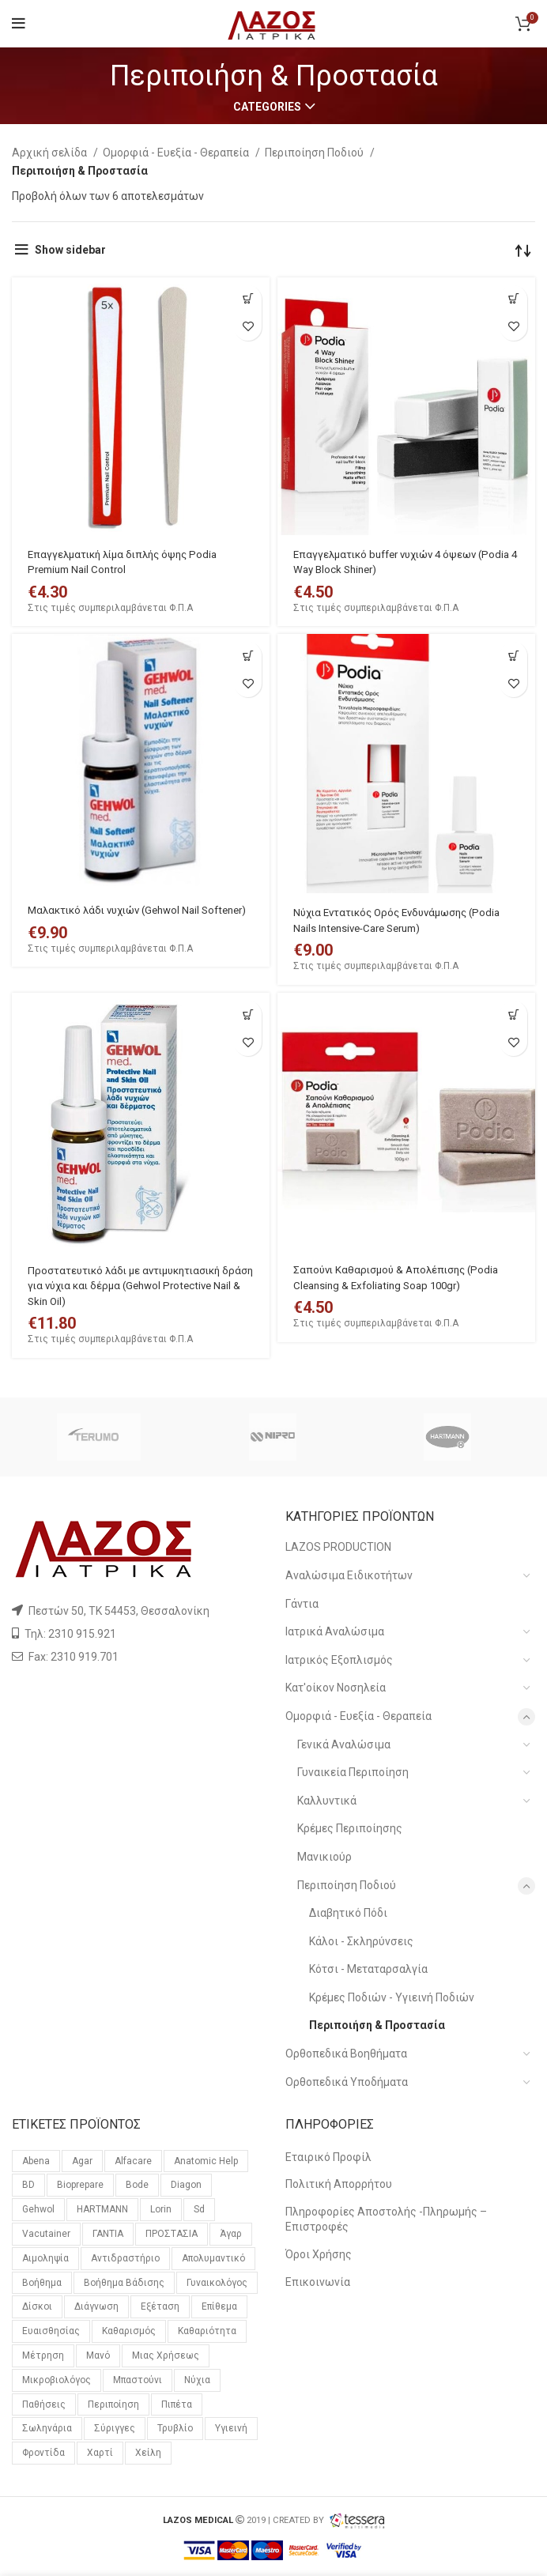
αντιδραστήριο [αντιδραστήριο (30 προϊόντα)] (125, 2258)
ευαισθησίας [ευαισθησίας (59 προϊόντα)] (51, 2331)
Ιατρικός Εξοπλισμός (339, 1660)
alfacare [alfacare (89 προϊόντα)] (133, 2161)
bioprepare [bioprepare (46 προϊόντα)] (80, 2184)
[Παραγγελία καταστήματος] (523, 250)
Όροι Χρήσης (318, 2254)
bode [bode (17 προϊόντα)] (137, 2184)
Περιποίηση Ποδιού (315, 152)
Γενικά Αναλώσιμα (343, 1744)
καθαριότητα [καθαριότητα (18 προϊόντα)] (207, 2331)
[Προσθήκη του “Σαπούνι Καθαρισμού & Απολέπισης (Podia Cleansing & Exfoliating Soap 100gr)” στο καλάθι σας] (513, 1014)
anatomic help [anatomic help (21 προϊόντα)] (206, 2161)
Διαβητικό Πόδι (348, 1913)
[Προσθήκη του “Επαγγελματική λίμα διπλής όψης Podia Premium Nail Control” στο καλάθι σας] (248, 299)
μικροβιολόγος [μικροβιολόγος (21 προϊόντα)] (56, 2380)
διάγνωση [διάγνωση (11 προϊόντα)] (96, 2306)
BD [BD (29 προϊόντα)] (28, 2184)
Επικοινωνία (317, 2282)
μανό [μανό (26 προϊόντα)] (98, 2355)
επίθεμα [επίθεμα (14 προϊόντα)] (219, 2306)
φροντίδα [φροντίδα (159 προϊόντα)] (43, 2452)
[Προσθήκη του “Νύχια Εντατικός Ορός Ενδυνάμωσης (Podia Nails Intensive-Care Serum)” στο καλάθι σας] (513, 655)
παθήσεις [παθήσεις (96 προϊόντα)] (44, 2404)
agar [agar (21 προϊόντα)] (82, 2161)
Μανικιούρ (324, 1856)
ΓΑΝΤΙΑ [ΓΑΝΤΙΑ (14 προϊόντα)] (107, 2233)
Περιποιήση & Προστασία (377, 2025)
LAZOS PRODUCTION (338, 1547)
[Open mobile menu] (18, 24)
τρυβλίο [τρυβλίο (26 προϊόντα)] (175, 2428)
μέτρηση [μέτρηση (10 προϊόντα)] (43, 2355)
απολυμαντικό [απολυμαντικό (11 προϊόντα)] (213, 2258)
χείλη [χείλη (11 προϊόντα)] (148, 2452)
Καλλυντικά (326, 1800)
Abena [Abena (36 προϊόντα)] (36, 2161)
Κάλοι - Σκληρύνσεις (361, 1941)
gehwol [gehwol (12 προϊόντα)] (38, 2209)
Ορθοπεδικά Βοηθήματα (346, 2053)
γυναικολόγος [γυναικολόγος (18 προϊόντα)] (217, 2282)
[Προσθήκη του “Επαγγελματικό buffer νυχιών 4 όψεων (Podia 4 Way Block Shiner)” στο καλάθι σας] (513, 299)
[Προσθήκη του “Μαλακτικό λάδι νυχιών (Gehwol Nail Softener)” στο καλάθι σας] (248, 655)
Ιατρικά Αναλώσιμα (334, 1631)
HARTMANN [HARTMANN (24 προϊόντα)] (102, 2209)
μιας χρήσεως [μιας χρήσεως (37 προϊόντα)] (165, 2355)
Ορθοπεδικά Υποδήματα (346, 2082)
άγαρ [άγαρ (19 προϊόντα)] (231, 2233)
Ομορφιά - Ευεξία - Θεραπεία (177, 152)
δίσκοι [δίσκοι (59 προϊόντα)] (37, 2306)
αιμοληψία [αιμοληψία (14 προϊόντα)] (45, 2258)
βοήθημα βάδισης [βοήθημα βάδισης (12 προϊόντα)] (124, 2282)
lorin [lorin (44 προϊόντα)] (161, 2209)
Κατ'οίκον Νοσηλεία (335, 1687)
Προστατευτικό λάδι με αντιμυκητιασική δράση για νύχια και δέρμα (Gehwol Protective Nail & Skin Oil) (131, 1285)
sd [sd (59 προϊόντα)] (199, 2209)
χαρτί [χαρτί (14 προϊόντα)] (100, 2452)
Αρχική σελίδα (50, 152)
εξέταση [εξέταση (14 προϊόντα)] (160, 2306)
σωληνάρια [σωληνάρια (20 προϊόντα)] (47, 2428)
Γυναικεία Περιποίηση (353, 1772)
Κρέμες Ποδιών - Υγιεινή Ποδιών (391, 1997)
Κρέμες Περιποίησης (349, 1828)
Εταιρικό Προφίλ (328, 2157)
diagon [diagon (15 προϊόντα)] (186, 2184)
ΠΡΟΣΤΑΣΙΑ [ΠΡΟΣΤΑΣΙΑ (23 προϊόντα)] (171, 2233)
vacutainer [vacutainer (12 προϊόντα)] (46, 2233)
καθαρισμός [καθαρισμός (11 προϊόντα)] (129, 2331)
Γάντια (302, 1603)
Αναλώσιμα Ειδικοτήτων (349, 1575)
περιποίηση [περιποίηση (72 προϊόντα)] (113, 2404)
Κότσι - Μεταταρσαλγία (368, 1969)
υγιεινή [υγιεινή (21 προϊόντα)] (231, 2428)
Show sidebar (70, 249)
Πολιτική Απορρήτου (338, 2184)
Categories (267, 106)
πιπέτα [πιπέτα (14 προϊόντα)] (176, 2404)
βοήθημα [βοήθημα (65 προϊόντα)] (42, 2282)
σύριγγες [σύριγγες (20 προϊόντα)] (114, 2428)
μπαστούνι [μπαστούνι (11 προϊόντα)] (137, 2380)
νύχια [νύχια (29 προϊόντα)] (197, 2380)
